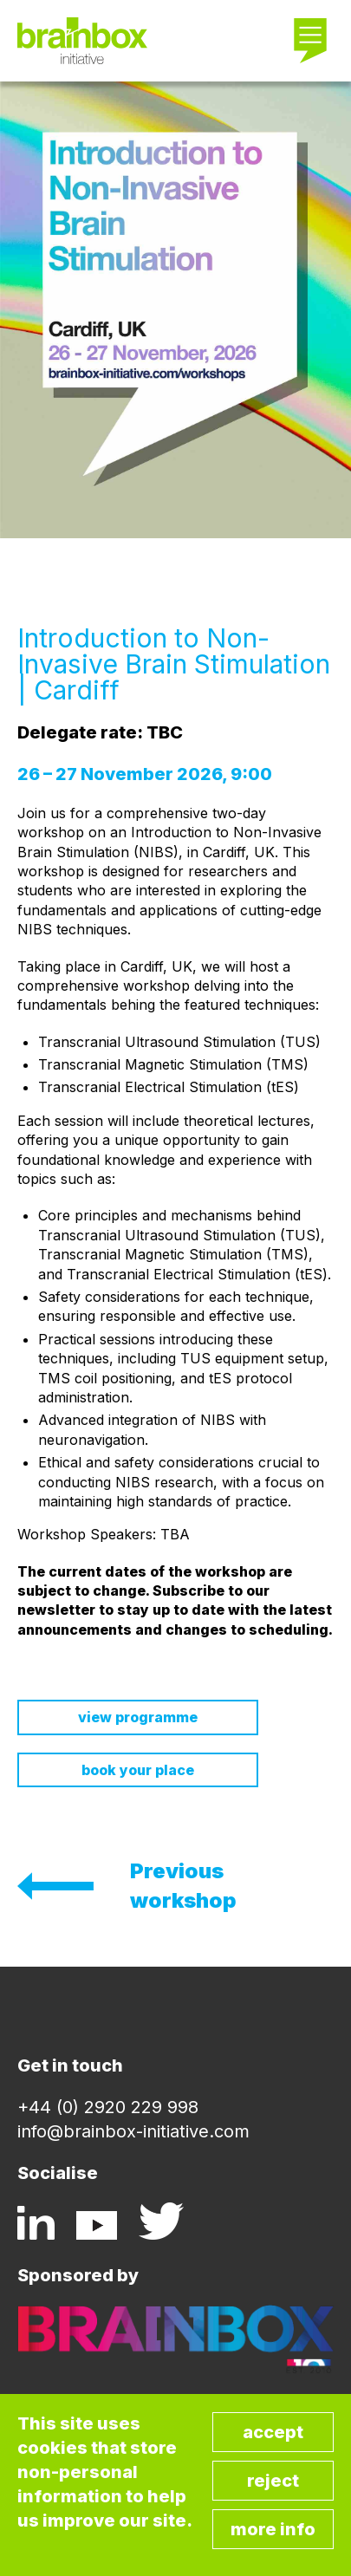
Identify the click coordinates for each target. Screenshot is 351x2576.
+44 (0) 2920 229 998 (107, 2107)
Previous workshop (183, 1885)
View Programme (138, 1717)
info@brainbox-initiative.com (133, 2131)
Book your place (137, 1770)
